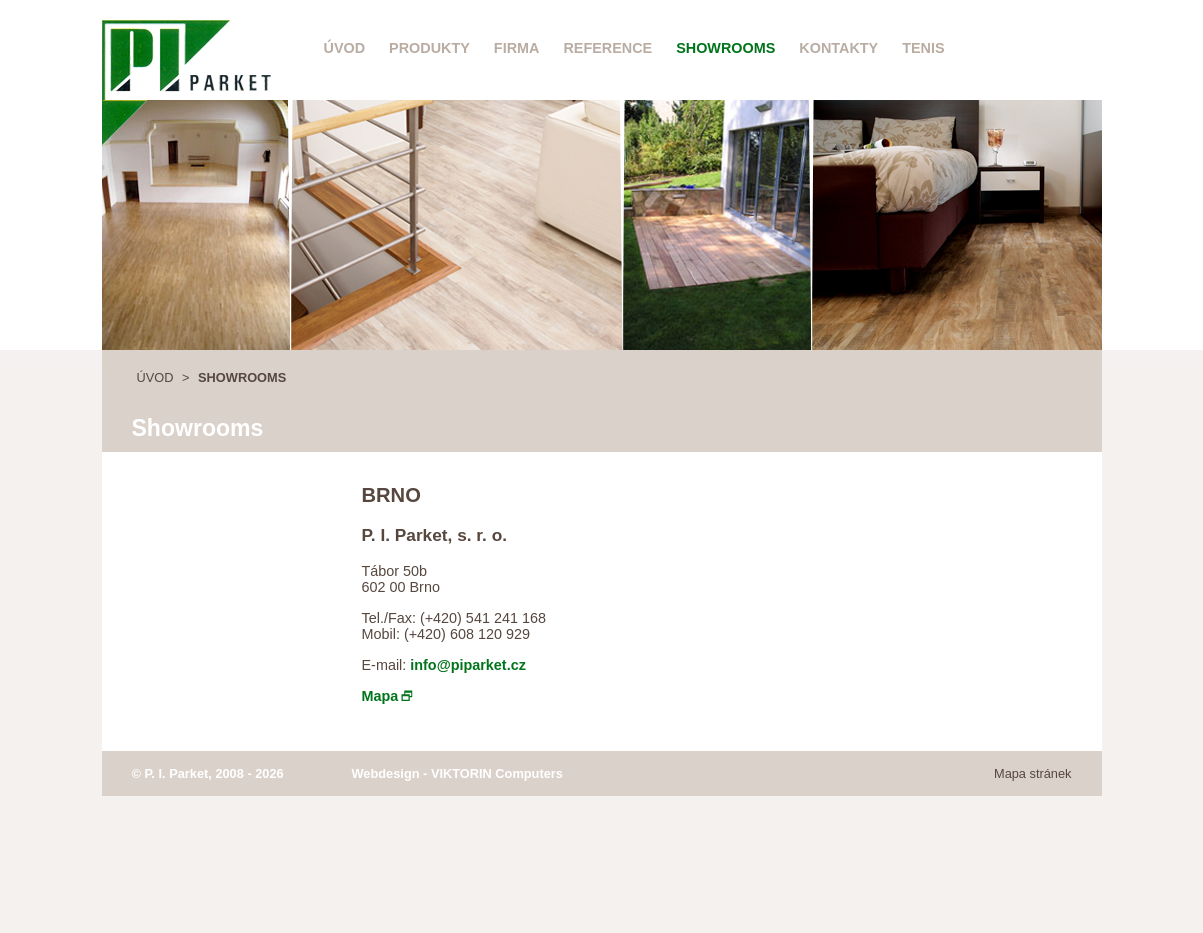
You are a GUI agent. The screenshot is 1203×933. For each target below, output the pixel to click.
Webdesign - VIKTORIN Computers (457, 773)
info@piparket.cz (468, 665)
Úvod (345, 48)
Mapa (380, 696)
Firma (517, 48)
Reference (607, 48)
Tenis (923, 48)
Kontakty (838, 48)
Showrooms (725, 48)
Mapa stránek (1033, 773)
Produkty (429, 48)
